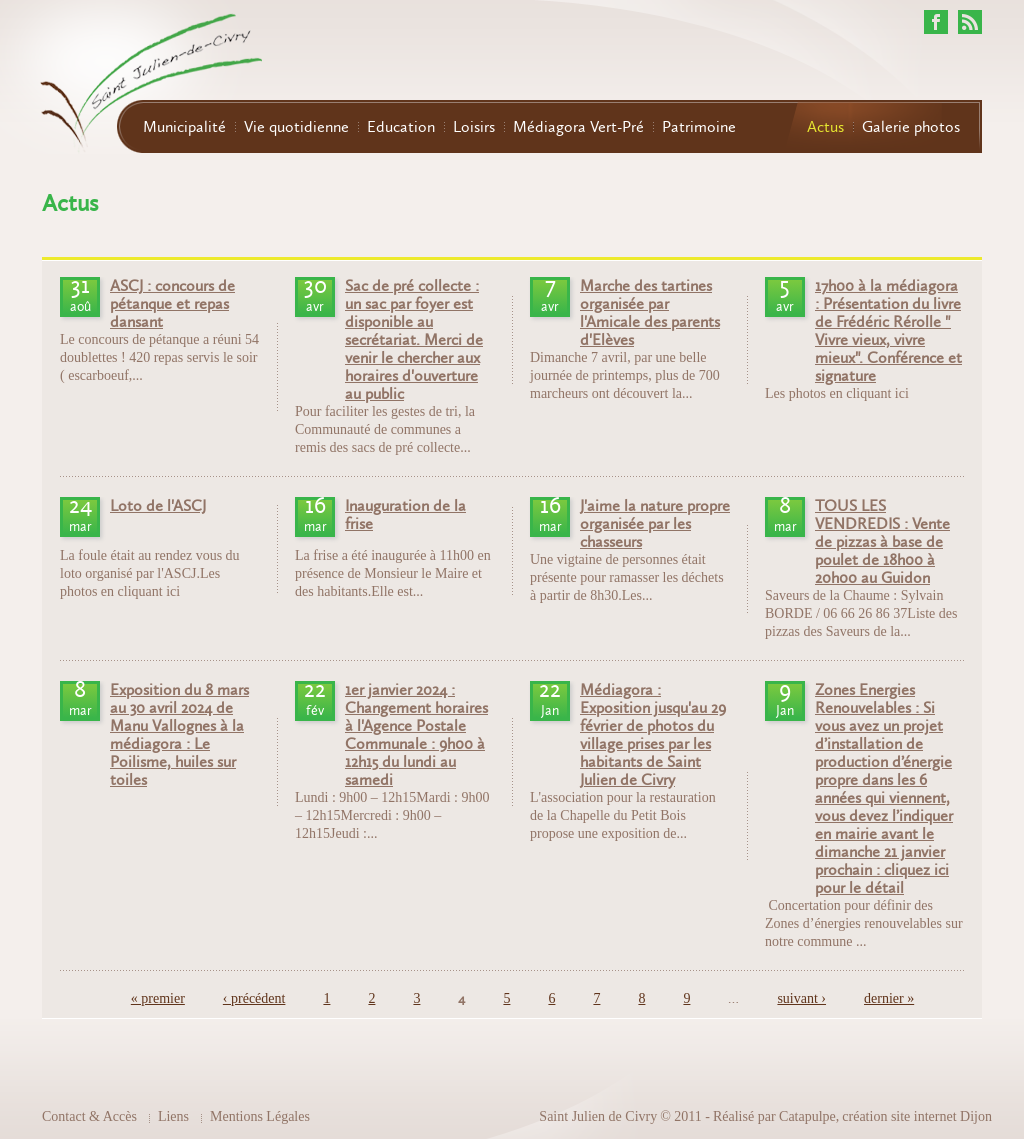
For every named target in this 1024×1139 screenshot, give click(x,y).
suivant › (801, 998)
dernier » (889, 998)
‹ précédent (254, 998)
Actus (825, 127)
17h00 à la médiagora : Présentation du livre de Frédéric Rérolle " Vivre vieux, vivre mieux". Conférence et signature (888, 331)
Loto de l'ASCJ (158, 506)
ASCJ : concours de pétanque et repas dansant (172, 304)
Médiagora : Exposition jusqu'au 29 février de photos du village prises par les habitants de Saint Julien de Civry (653, 735)
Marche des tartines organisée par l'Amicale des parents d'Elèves (650, 313)
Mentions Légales (260, 1116)
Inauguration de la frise (405, 515)
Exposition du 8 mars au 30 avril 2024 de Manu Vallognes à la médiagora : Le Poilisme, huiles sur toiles (179, 735)
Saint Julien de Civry (598, 1116)
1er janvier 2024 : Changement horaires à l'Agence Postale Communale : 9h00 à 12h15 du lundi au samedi (416, 735)
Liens (173, 1116)
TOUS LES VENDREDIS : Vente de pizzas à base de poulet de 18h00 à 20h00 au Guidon (882, 542)
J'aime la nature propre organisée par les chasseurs (655, 524)
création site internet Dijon (917, 1116)
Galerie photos (911, 127)
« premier (158, 998)
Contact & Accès (89, 1116)
